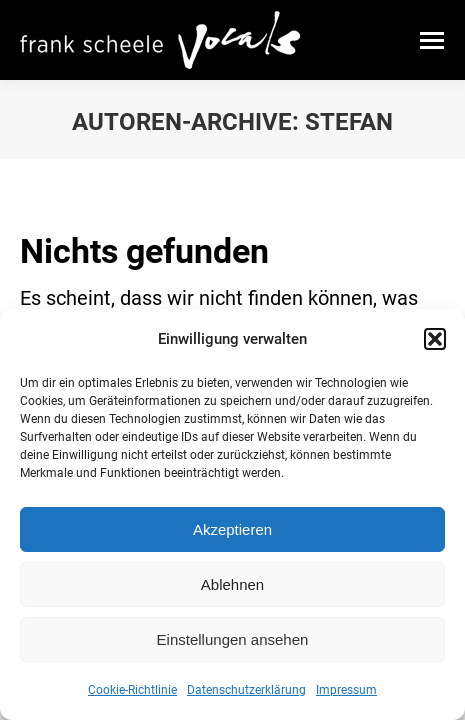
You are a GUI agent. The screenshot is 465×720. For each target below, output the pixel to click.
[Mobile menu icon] (432, 40)
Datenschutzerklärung (246, 690)
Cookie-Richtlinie (132, 690)
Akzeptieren (232, 529)
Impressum (346, 690)
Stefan (349, 122)
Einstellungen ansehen (233, 639)
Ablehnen (232, 584)
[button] (435, 339)
